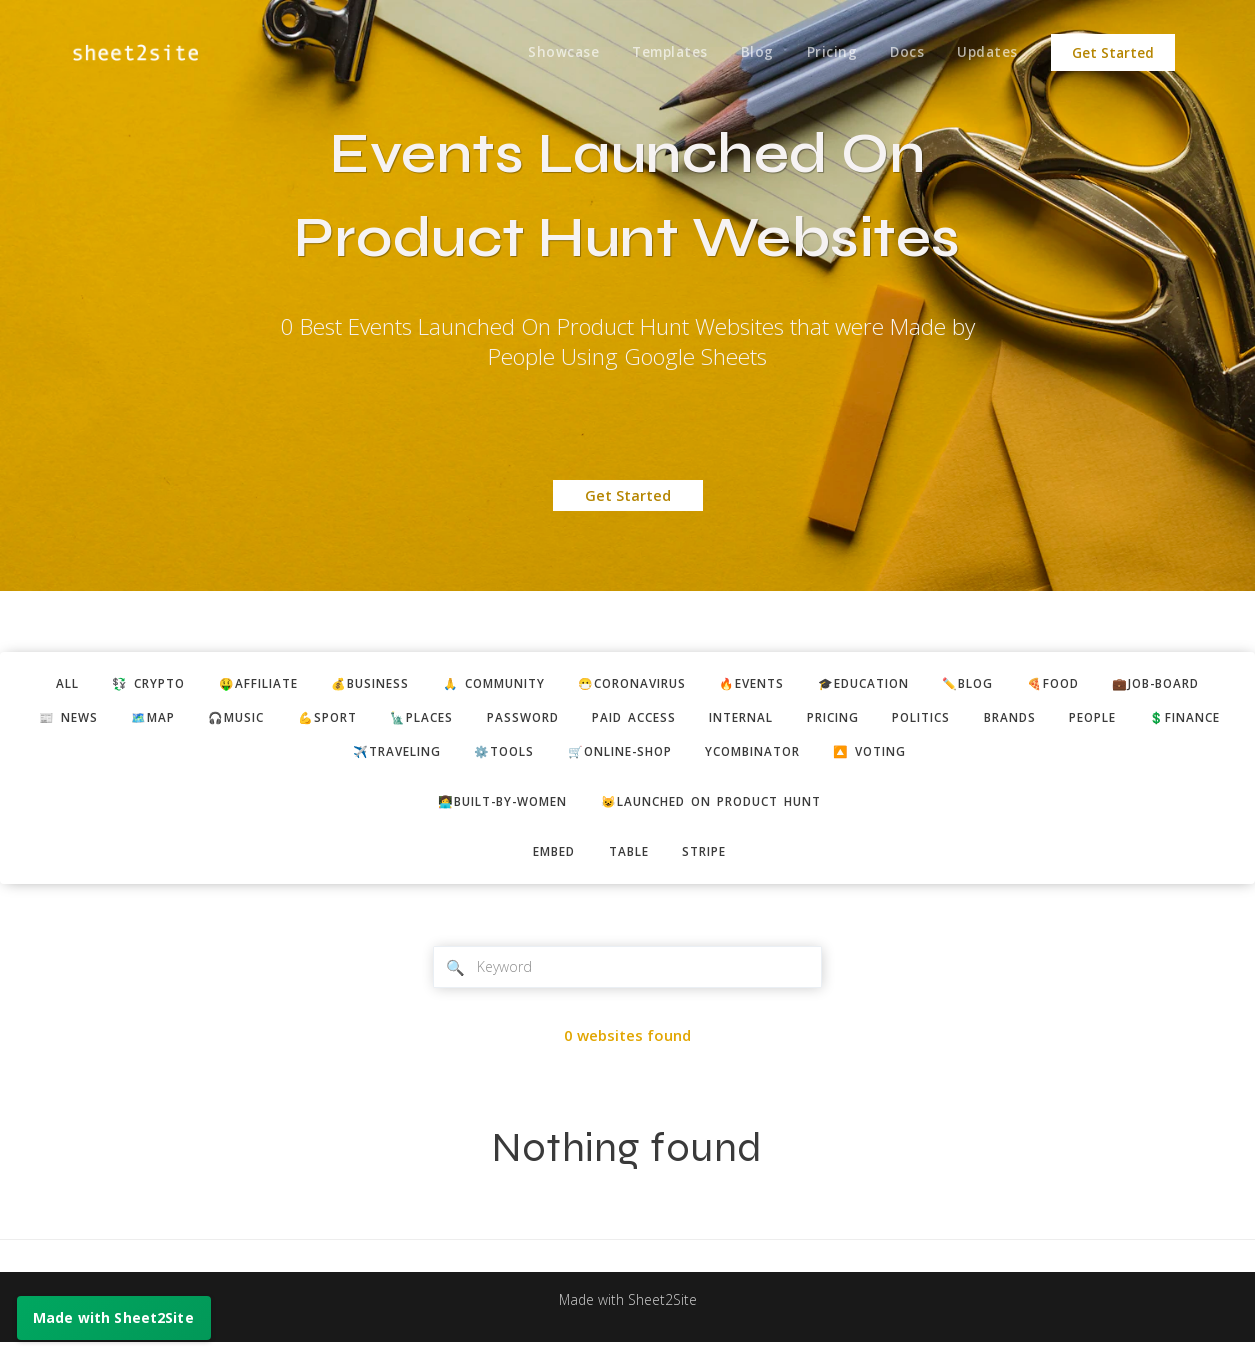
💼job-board (71, 721)
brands (1209, 721)
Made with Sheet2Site (628, 1314)
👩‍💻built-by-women (491, 810)
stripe (711, 862)
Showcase (546, 53)
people (252, 758)
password (678, 721)
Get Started (1113, 53)
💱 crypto (171, 685)
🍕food (1156, 685)
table (629, 862)
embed (547, 862)
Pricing (824, 53)
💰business (412, 685)
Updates (986, 53)
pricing (1015, 721)
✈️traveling (477, 758)
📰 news (186, 721)
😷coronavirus (699, 685)
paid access (798, 721)
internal (914, 721)
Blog (746, 53)
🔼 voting (994, 758)
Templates (656, 53)
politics (1112, 721)
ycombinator (866, 758)
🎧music (369, 721)
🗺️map (278, 721)
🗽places (570, 721)
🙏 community (547, 685)
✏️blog (1064, 685)
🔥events (829, 685)
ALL (82, 685)
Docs (902, 53)
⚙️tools (593, 758)
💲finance (354, 758)
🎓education (951, 685)
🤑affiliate (290, 685)
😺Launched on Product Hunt (720, 810)
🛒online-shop (719, 758)
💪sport (468, 721)
